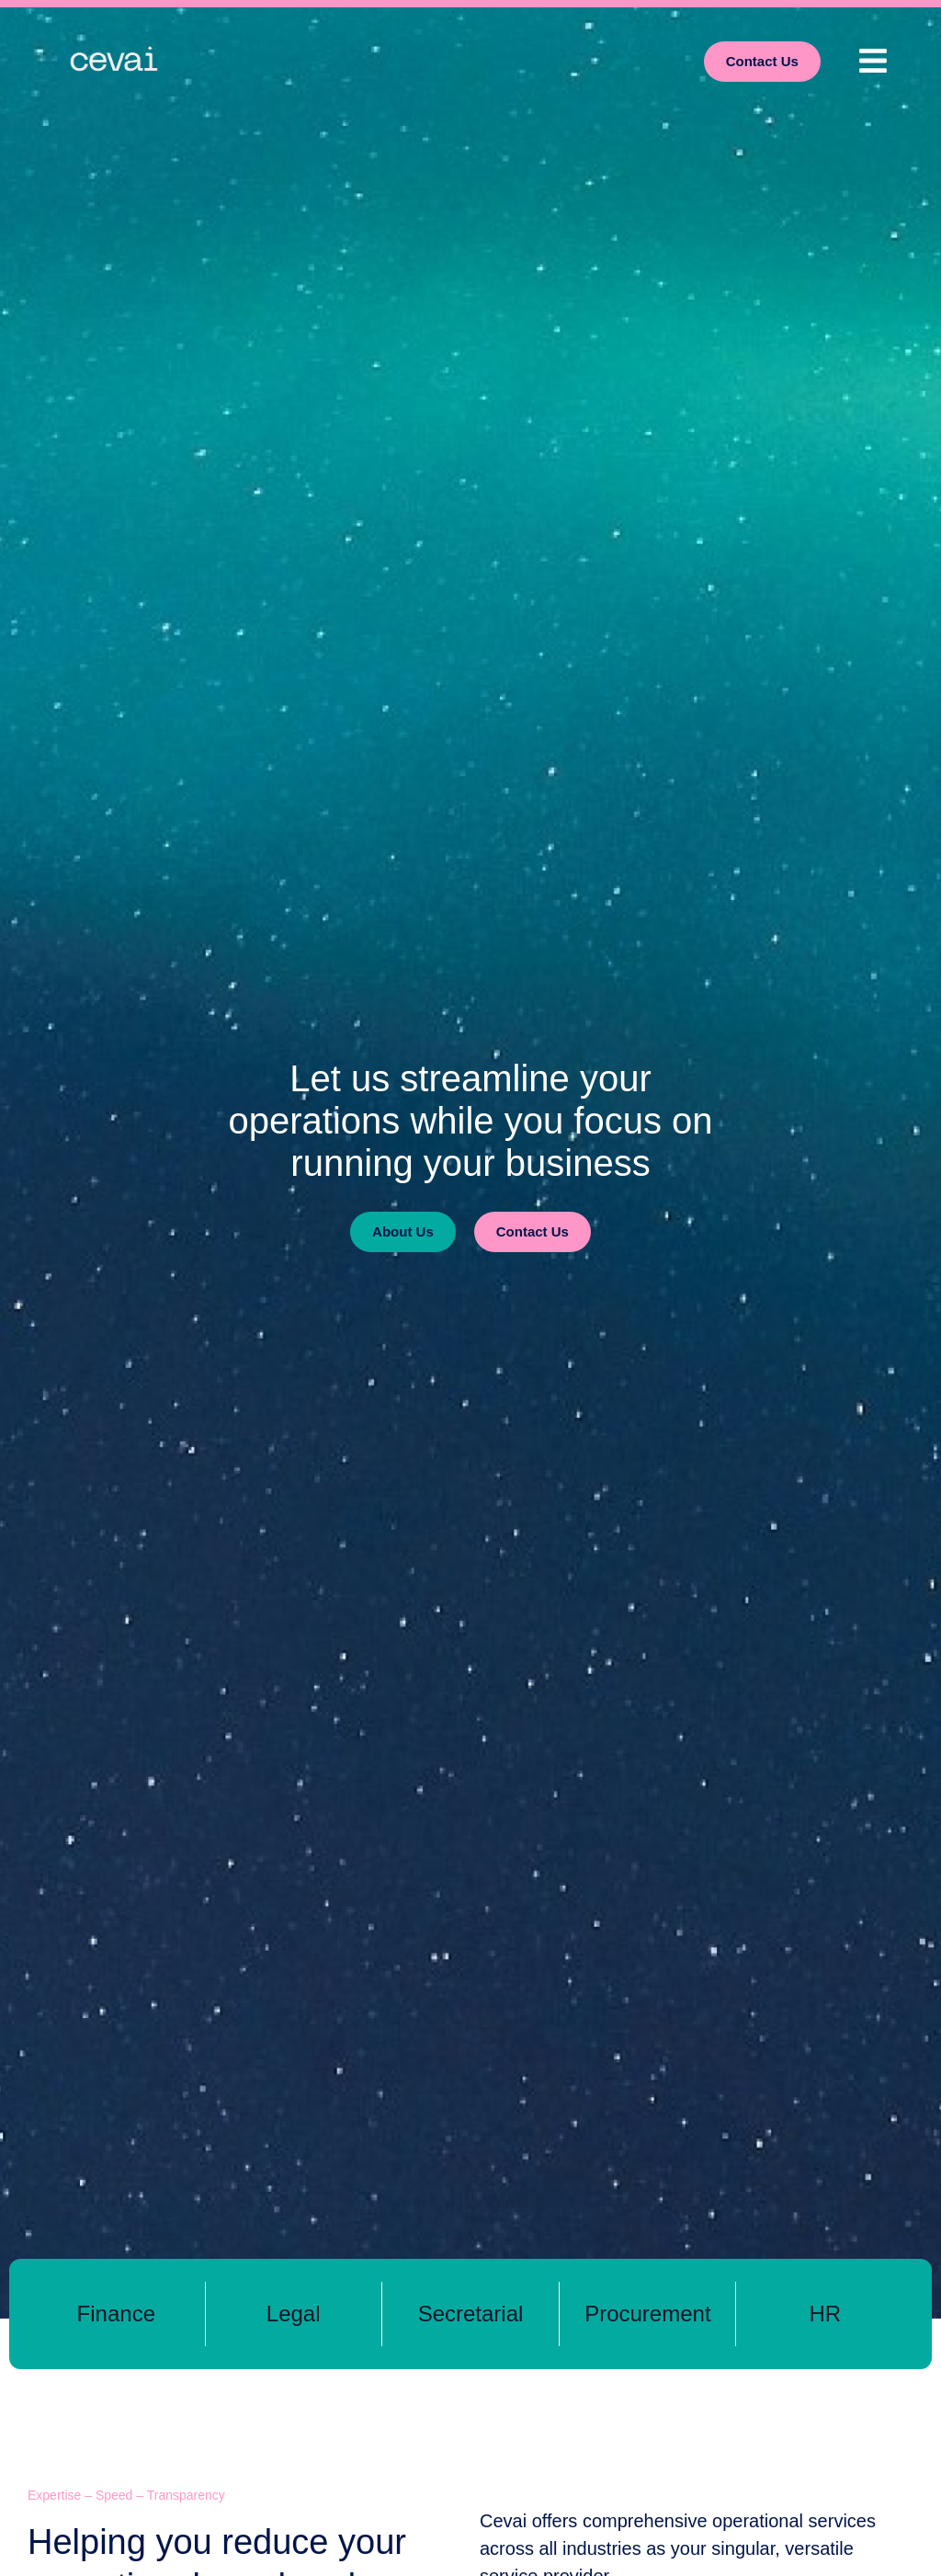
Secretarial (471, 2313)
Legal (293, 2313)
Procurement (647, 2313)
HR (825, 2313)
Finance (116, 2313)
